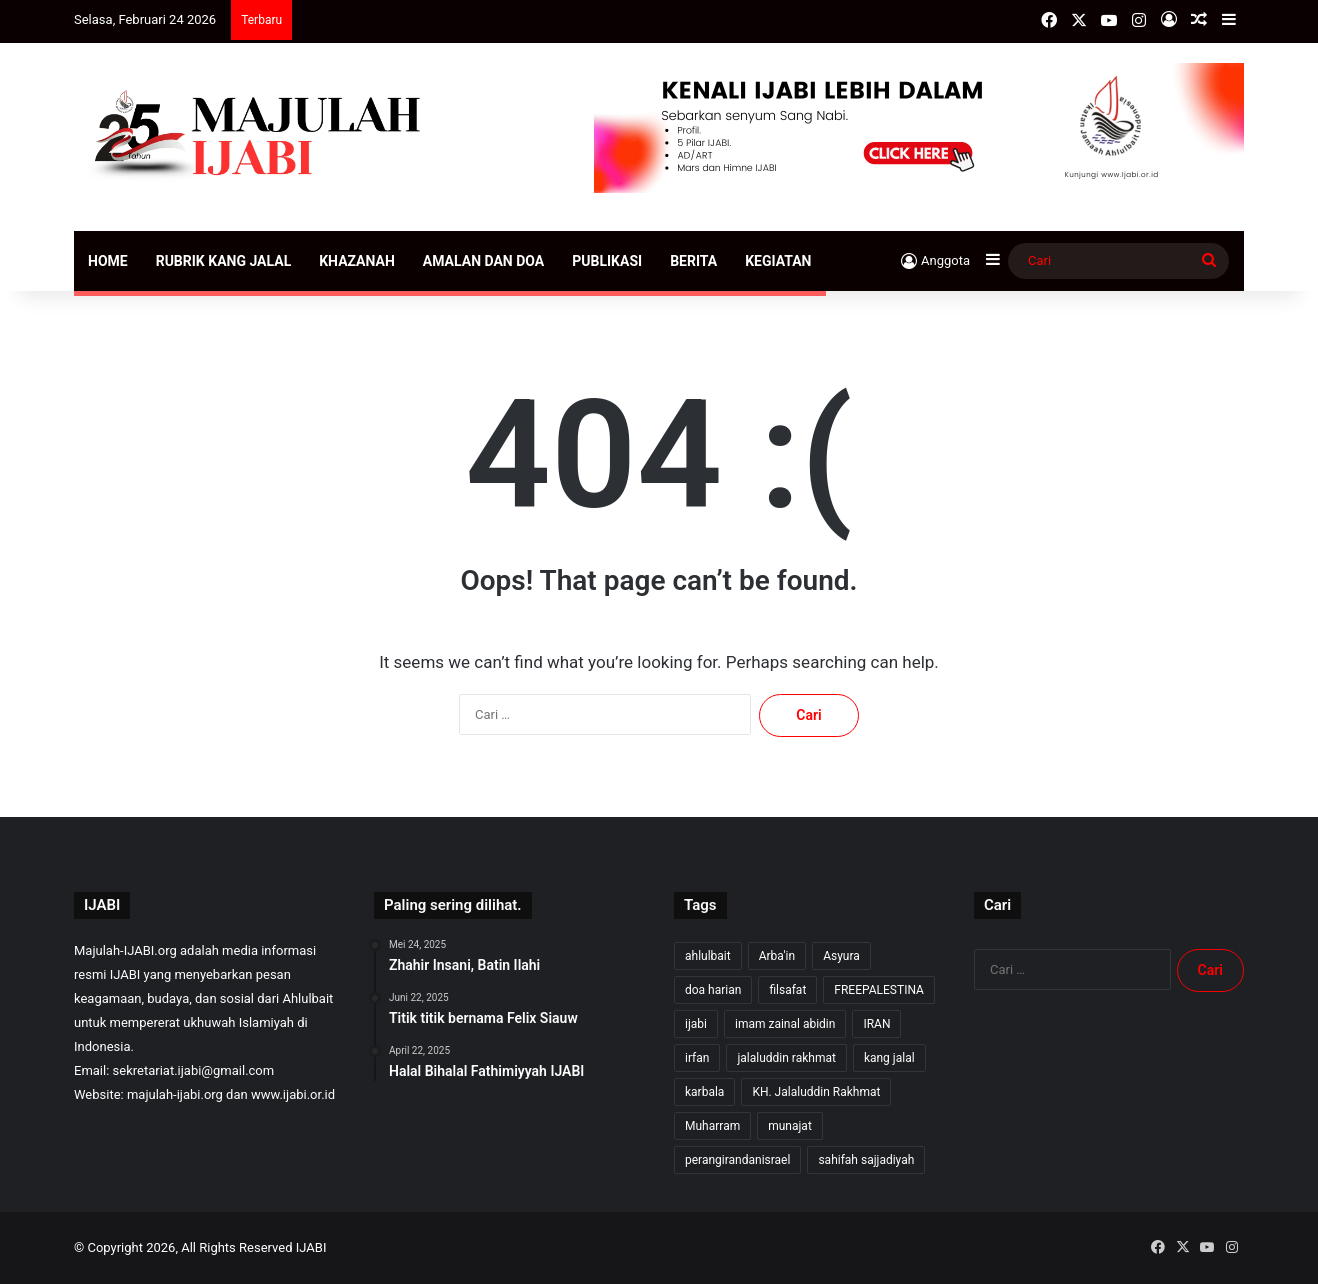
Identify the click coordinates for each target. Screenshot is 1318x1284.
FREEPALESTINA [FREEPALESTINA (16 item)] (879, 990)
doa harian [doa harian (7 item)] (713, 990)
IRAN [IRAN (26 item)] (876, 1024)
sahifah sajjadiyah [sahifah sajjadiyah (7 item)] (866, 1160)
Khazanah (357, 261)
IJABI (311, 1247)
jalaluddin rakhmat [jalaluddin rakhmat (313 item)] (786, 1058)
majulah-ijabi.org (175, 1094)
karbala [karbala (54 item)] (704, 1092)
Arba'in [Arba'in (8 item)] (777, 956)
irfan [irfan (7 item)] (697, 1058)
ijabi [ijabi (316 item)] (696, 1024)
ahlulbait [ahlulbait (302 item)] (708, 956)
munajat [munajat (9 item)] (790, 1126)
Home (108, 261)
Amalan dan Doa (483, 261)
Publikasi (607, 261)
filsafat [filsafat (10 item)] (787, 990)
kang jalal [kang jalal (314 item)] (889, 1058)
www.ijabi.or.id (293, 1094)
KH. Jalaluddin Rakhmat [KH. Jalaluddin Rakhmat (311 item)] (816, 1092)
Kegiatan (778, 261)
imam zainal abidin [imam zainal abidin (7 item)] (785, 1024)
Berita (693, 261)
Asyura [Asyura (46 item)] (841, 956)
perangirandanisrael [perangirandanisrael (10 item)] (737, 1160)
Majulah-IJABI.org (125, 950)
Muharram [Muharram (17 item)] (712, 1126)
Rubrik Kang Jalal (224, 261)
